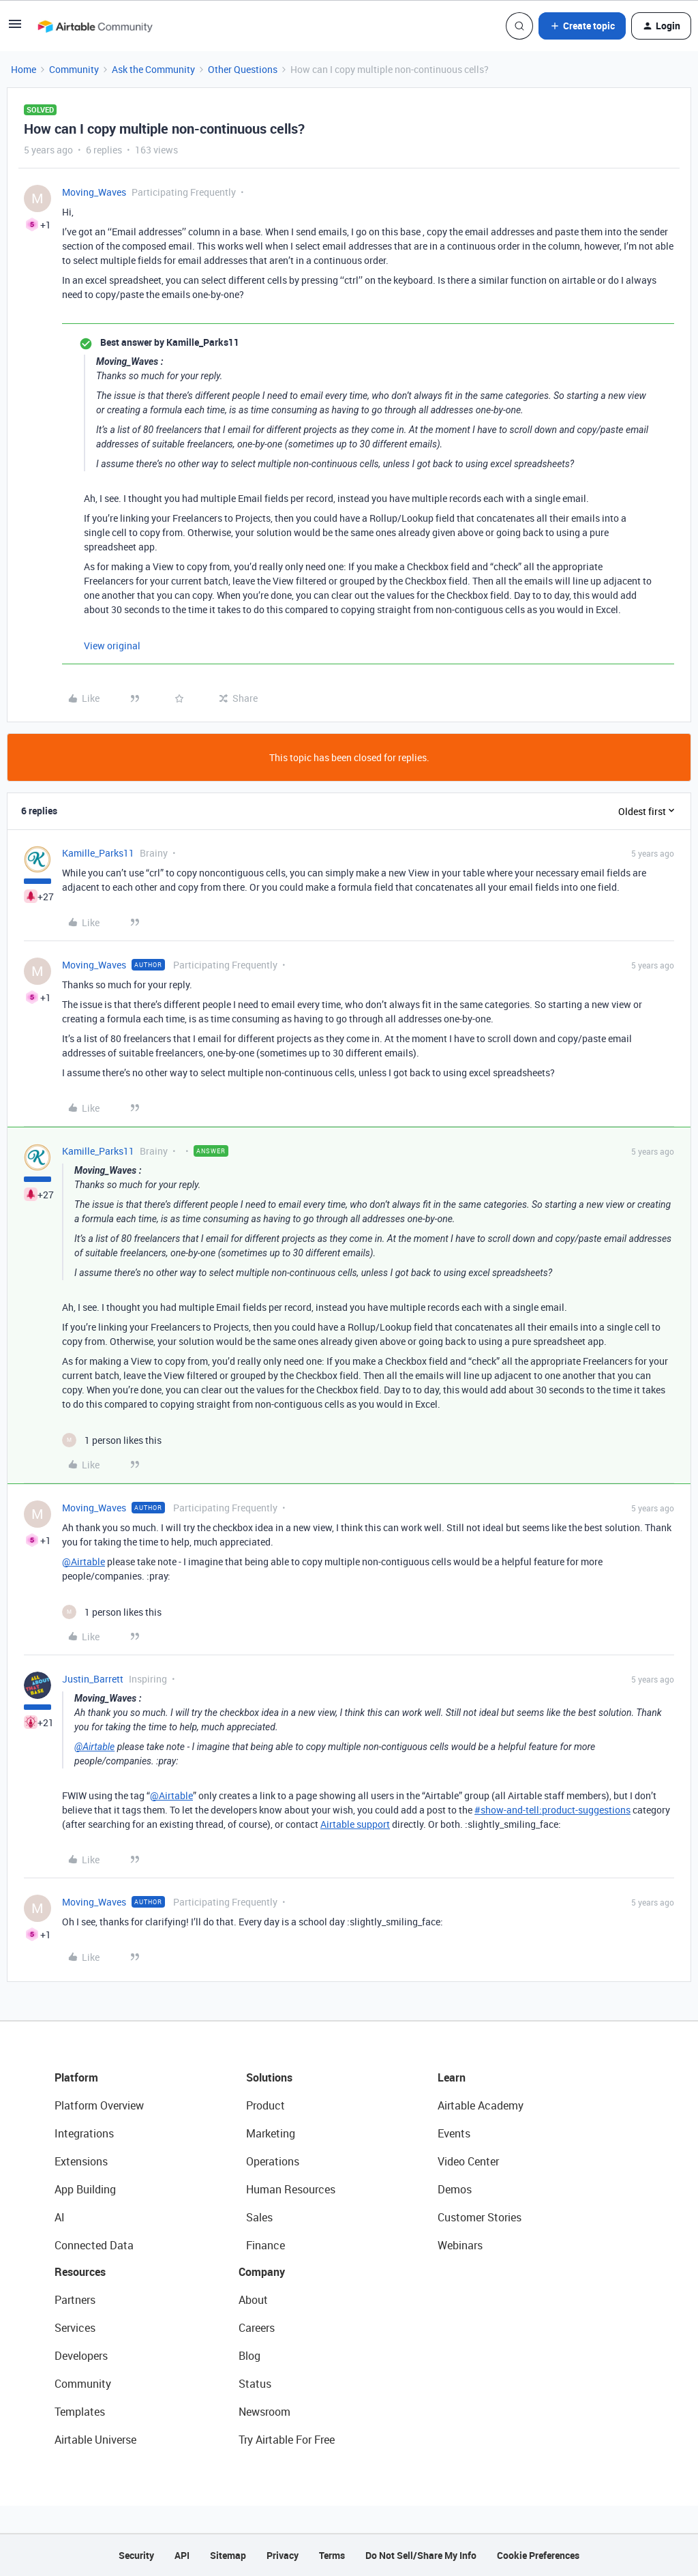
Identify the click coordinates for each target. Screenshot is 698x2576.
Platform (76, 2077)
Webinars (460, 2245)
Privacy (283, 2555)
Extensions (81, 2161)
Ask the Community (153, 69)
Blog (249, 2355)
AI (60, 2217)
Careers (257, 2327)
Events (454, 2133)
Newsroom (264, 2411)
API (181, 2555)
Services (75, 2327)
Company (262, 2271)
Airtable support (355, 1824)
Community (74, 69)
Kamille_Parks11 (98, 852)
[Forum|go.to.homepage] (94, 26)
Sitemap (228, 2555)
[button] (15, 28)
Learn (452, 2077)
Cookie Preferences (538, 2555)
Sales (259, 2217)
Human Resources (290, 2189)
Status (255, 2383)
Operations (272, 2161)
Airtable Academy (481, 2105)
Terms (332, 2555)
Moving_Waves (94, 192)
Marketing (270, 2133)
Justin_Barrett (92, 1678)
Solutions (269, 2077)
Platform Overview (99, 2105)
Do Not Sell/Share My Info (420, 2555)
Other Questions (242, 69)
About (253, 2299)
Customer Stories (479, 2217)
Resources (80, 2271)
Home (23, 69)
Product (265, 2105)
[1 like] (112, 1440)
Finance (265, 2245)
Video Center (468, 2161)
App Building (85, 2189)
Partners (75, 2299)
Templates (80, 2411)
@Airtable (83, 1561)
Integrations (84, 2133)
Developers (81, 2355)
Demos (455, 2189)
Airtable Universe (95, 2439)
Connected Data (94, 2245)
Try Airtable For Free (287, 2439)
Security (136, 2555)
